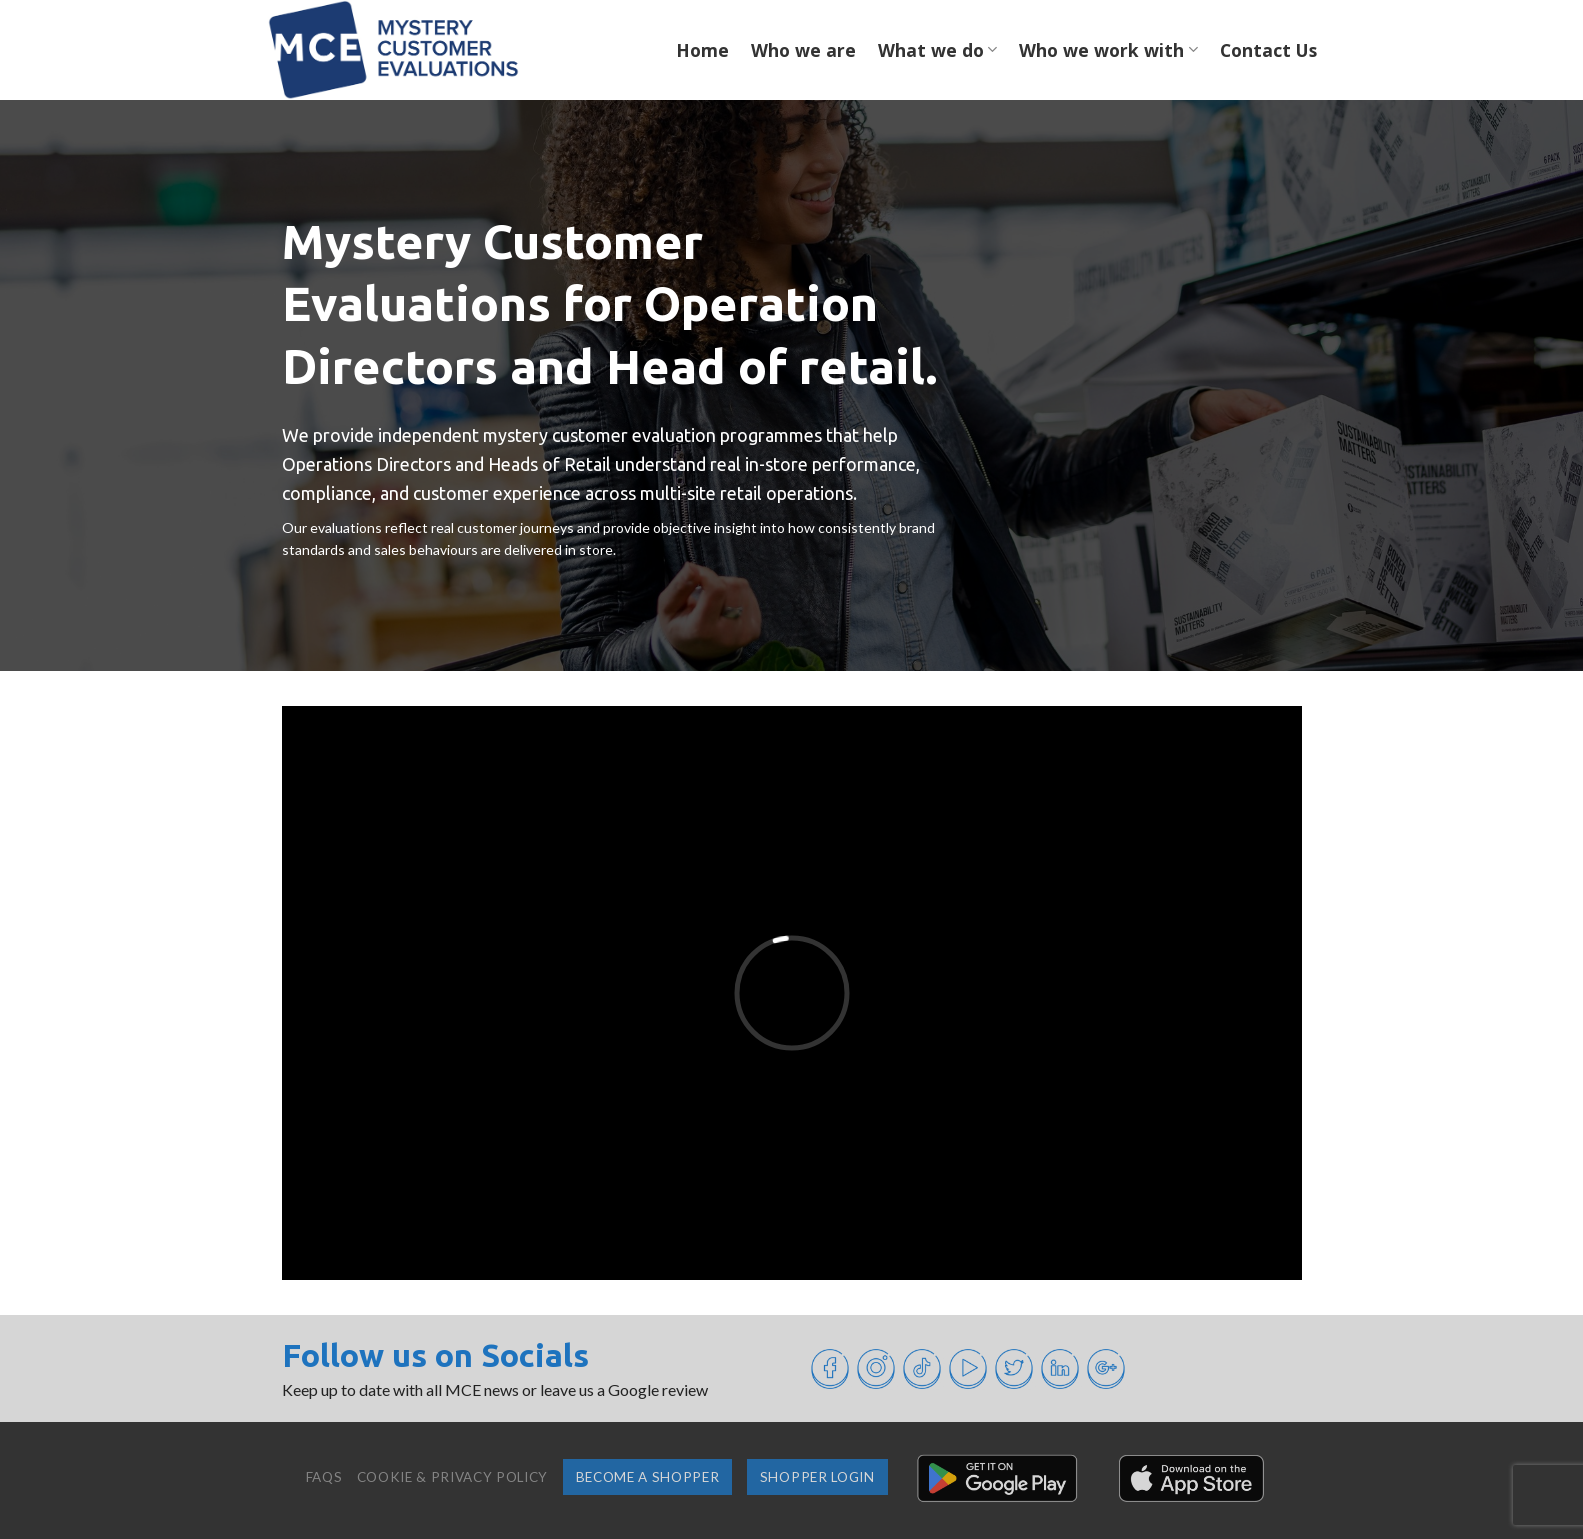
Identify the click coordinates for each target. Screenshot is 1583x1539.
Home (702, 50)
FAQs (324, 1477)
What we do (937, 50)
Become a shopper (648, 1477)
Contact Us (1268, 50)
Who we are (803, 50)
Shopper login (817, 1477)
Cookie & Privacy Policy (452, 1477)
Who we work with (1108, 50)
